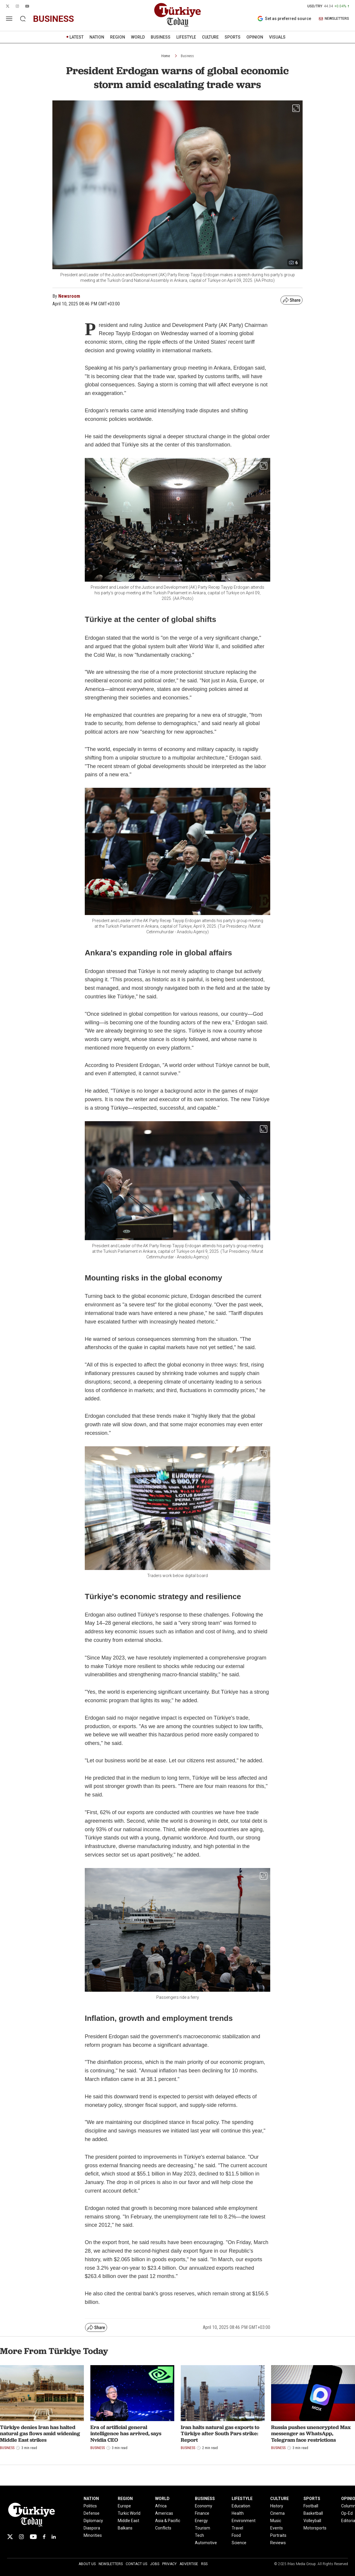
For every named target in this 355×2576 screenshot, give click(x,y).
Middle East (128, 2520)
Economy (203, 2505)
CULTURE (210, 37)
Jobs (154, 2563)
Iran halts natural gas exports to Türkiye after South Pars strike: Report (220, 2433)
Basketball (313, 2513)
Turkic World (129, 2513)
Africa (161, 2505)
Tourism (202, 2528)
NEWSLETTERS (334, 18)
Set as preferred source (284, 18)
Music (275, 2520)
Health (238, 2513)
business (53, 19)
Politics (90, 2505)
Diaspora (92, 2528)
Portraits (278, 2535)
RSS (204, 2563)
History (276, 2505)
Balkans (125, 2528)
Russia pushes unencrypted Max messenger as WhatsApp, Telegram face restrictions (311, 2433)
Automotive (206, 2542)
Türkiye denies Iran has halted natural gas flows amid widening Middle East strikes (40, 2433)
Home (165, 56)
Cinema (277, 2513)
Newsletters (111, 2563)
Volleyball (312, 2520)
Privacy (169, 2563)
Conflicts (163, 2528)
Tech (199, 2535)
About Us (87, 2563)
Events (276, 2528)
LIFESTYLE (186, 37)
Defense (91, 2513)
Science (239, 2542)
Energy (201, 2520)
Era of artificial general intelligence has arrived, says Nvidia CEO (125, 2433)
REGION (117, 37)
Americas (164, 2513)
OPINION (254, 37)
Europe (124, 2505)
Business (187, 56)
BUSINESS (160, 37)
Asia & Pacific (167, 2520)
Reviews (278, 2542)
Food (236, 2535)
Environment (244, 2520)
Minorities (93, 2535)
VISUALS (277, 37)
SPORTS (232, 37)
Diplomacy (93, 2520)
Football (310, 2505)
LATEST (76, 37)
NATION (96, 37)
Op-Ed (347, 2513)
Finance (202, 2513)
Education (241, 2505)
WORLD (138, 37)
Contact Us (136, 2563)
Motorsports (314, 2528)
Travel (237, 2528)
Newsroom (69, 296)
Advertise (189, 2563)
